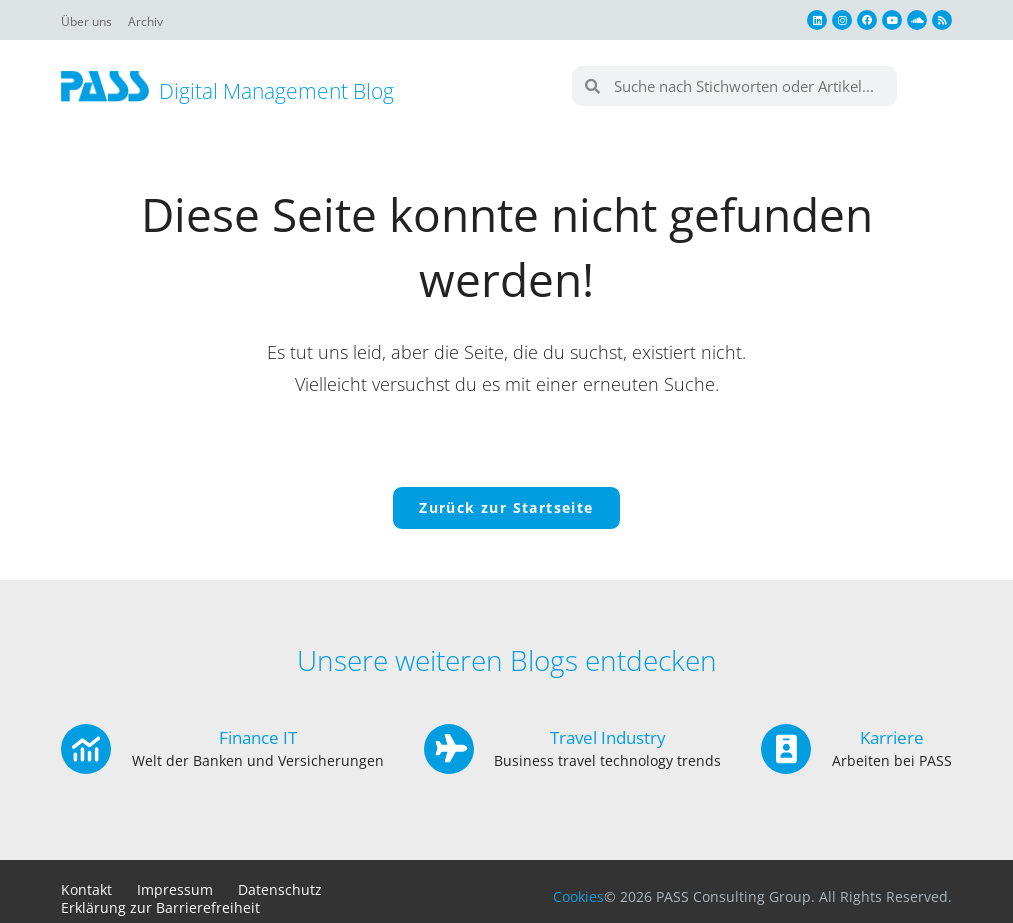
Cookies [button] (578, 906)
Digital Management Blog (291, 89)
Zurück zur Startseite (506, 517)
